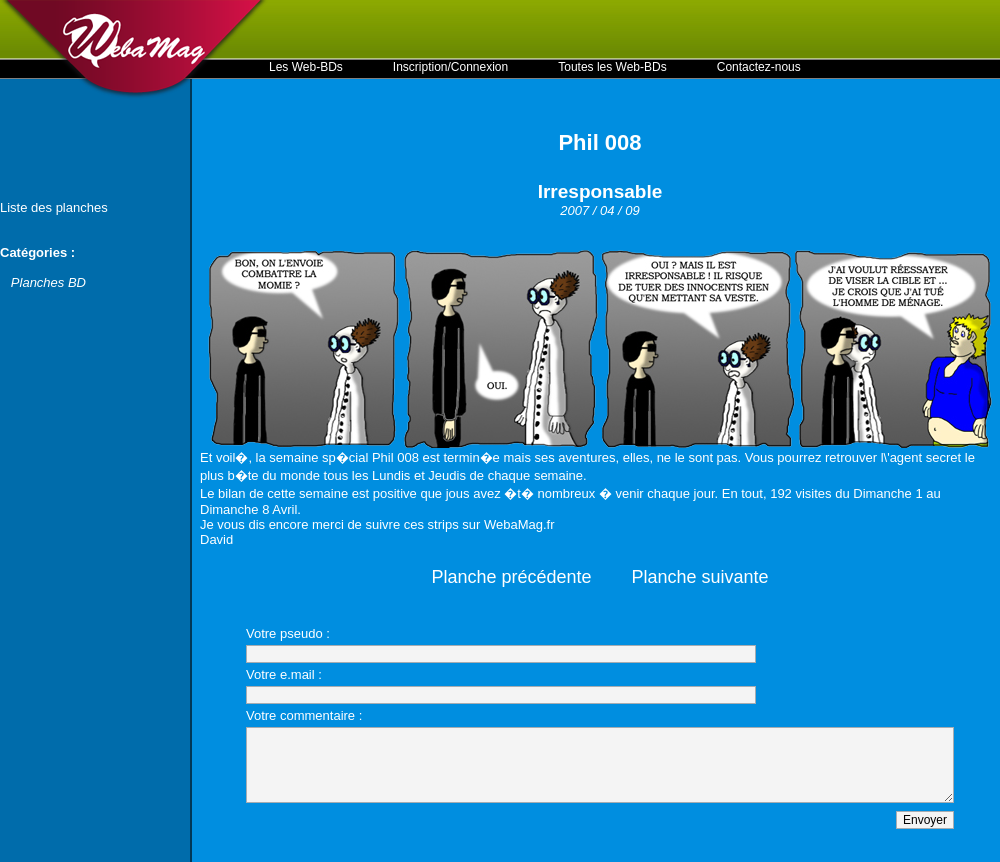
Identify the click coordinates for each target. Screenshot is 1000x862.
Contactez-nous (759, 67)
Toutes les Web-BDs (612, 67)
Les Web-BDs (306, 67)
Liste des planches (54, 207)
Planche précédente (511, 577)
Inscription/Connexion (450, 67)
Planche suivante (700, 577)
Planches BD (48, 282)
